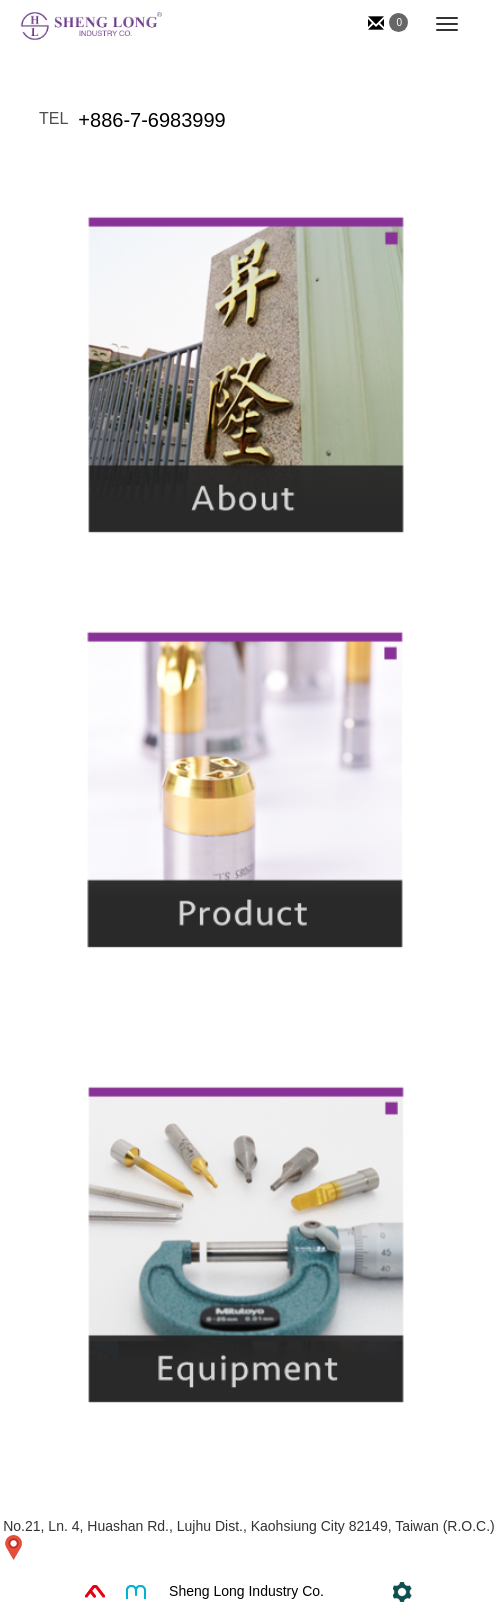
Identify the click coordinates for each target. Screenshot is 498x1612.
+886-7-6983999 (151, 120)
